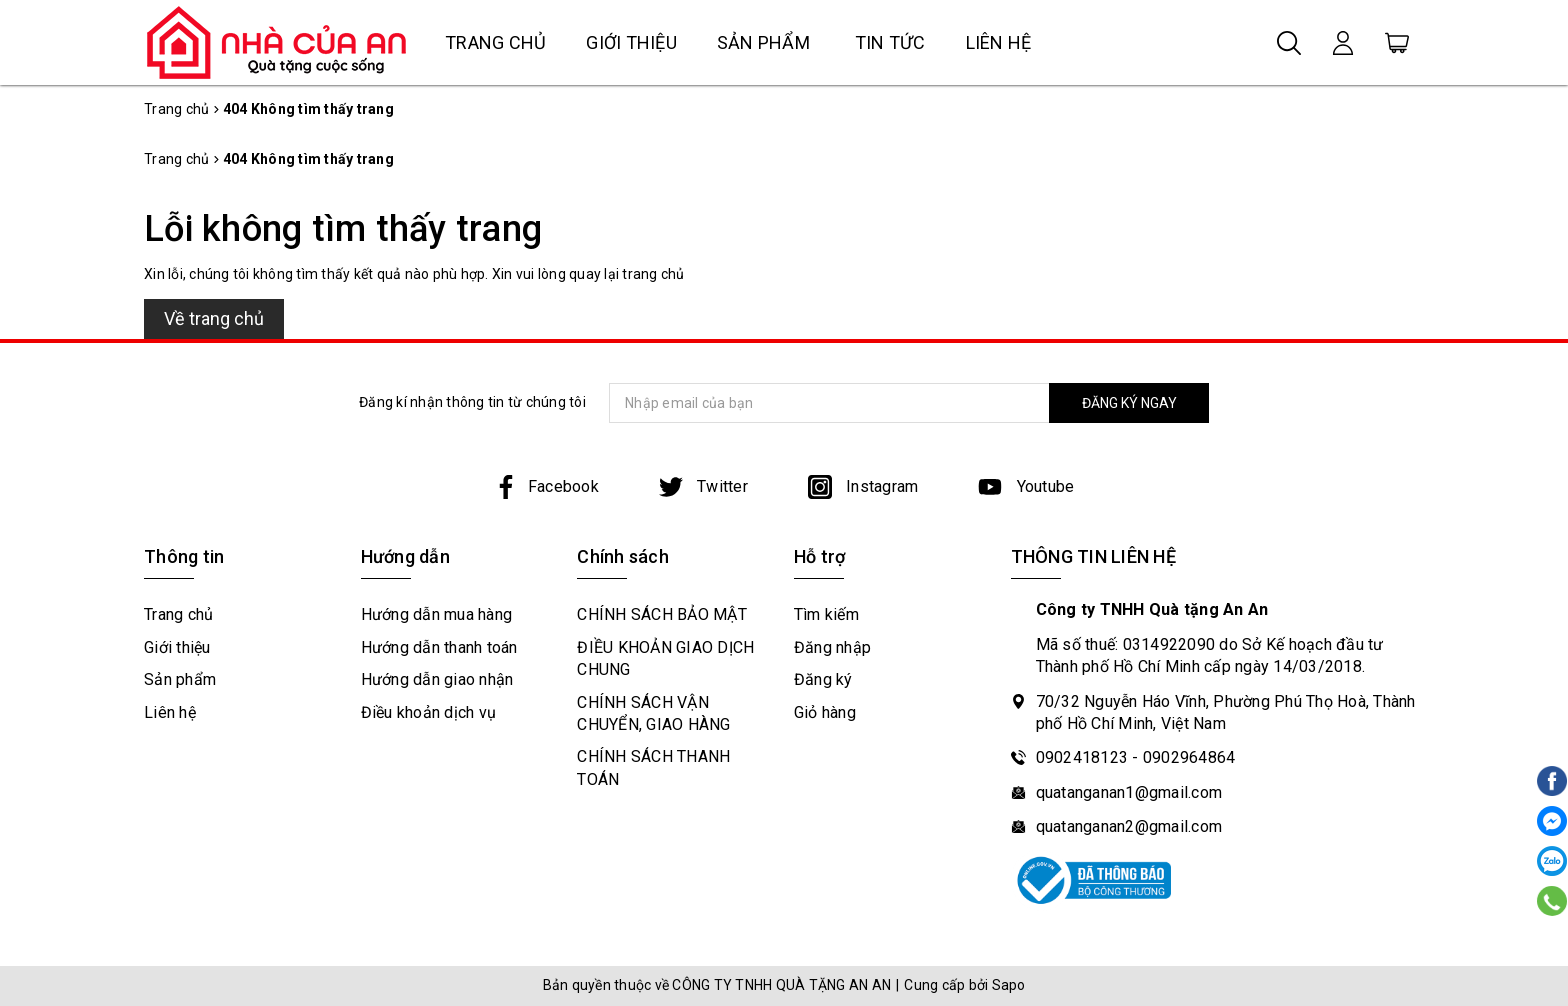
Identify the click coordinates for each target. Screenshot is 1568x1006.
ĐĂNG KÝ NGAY (1129, 403)
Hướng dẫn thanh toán (439, 647)
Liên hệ (999, 42)
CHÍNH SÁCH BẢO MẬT (662, 614)
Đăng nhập (832, 647)
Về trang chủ (214, 318)
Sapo (1009, 985)
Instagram (863, 486)
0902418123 (1082, 757)
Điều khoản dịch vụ (429, 712)
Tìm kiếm (826, 614)
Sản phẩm (763, 42)
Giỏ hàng (825, 712)
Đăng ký (823, 679)
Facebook (546, 486)
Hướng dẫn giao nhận (437, 679)
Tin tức (890, 42)
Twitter (703, 486)
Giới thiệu (631, 42)
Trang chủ (495, 42)
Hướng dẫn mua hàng (437, 614)
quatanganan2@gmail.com (1129, 826)
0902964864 (1189, 757)
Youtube (1026, 486)
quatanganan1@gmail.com (1129, 792)
